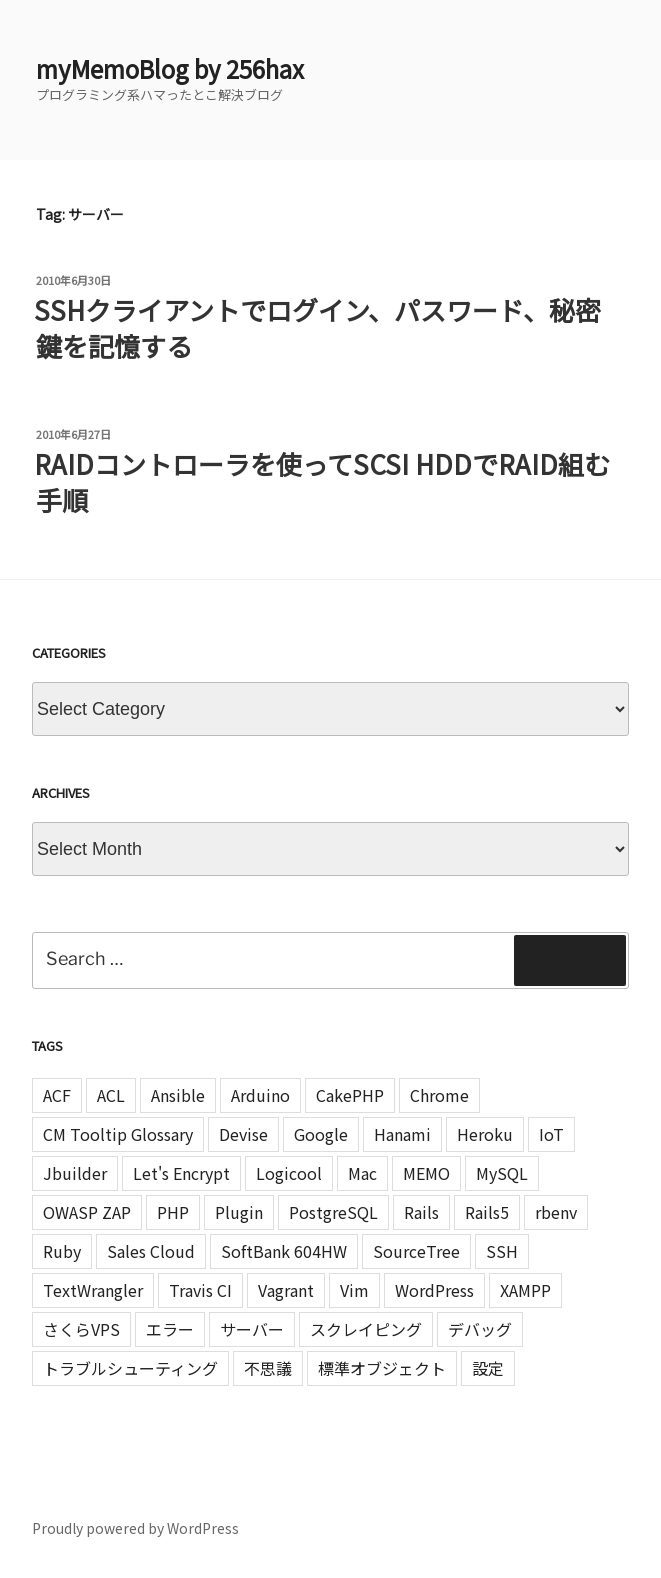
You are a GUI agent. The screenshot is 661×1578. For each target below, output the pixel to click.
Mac (362, 1173)
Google (321, 1134)
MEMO (426, 1173)
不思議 (268, 1368)
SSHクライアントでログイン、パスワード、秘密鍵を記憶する (317, 327)
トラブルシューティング (130, 1368)
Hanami (402, 1134)
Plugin (239, 1212)
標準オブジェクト (382, 1368)
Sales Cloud (151, 1251)
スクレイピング (366, 1329)
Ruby (62, 1251)
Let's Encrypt (181, 1173)
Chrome (439, 1095)
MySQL (502, 1173)
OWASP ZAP (87, 1212)
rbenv (556, 1212)
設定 (488, 1368)
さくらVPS (81, 1329)
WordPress (434, 1290)
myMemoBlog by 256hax (170, 68)
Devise (243, 1134)
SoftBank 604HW (284, 1251)
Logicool (289, 1173)
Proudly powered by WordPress (135, 1528)
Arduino (260, 1095)
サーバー (252, 1329)
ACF (57, 1095)
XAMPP (525, 1290)
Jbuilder (75, 1173)
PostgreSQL (333, 1212)
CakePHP (350, 1095)
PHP (173, 1212)
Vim (354, 1290)
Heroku (485, 1134)
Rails (421, 1212)
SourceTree (416, 1251)
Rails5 (487, 1212)
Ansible (178, 1095)
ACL (111, 1095)
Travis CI (200, 1290)
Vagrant (286, 1290)
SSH (502, 1251)
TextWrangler (93, 1290)
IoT (551, 1134)
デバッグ (480, 1329)
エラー (170, 1329)
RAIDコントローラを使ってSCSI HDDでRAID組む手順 (322, 481)
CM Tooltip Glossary (118, 1134)
